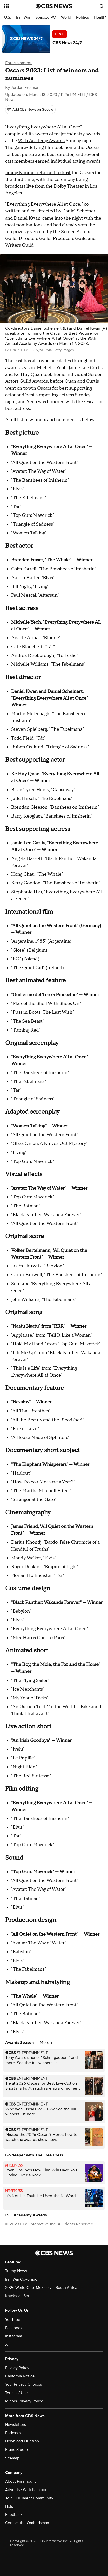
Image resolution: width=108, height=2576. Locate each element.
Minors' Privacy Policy (24, 2401)
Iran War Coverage (21, 2279)
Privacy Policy (17, 2368)
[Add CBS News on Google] (30, 109)
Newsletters (15, 2425)
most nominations (23, 225)
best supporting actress (49, 395)
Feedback (13, 2515)
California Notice (20, 2376)
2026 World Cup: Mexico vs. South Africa (41, 2288)
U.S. (7, 17)
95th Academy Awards (41, 141)
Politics (82, 17)
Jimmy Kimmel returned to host (38, 173)
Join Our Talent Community (29, 2498)
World (66, 17)
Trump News (16, 2271)
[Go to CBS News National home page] (54, 6)
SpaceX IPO (45, 17)
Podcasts (13, 2433)
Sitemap (12, 2458)
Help (9, 2506)
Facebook (13, 2328)
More (46, 2042)
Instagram (13, 2336)
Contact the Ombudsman (27, 2523)
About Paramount (20, 2481)
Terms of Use (16, 2393)
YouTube (12, 2319)
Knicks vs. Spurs (19, 2296)
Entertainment (18, 63)
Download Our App (22, 2441)
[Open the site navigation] (20, 6)
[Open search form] (101, 6)
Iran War (23, 17)
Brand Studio (16, 2450)
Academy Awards (30, 2215)
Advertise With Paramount (28, 2490)
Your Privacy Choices (23, 2384)
